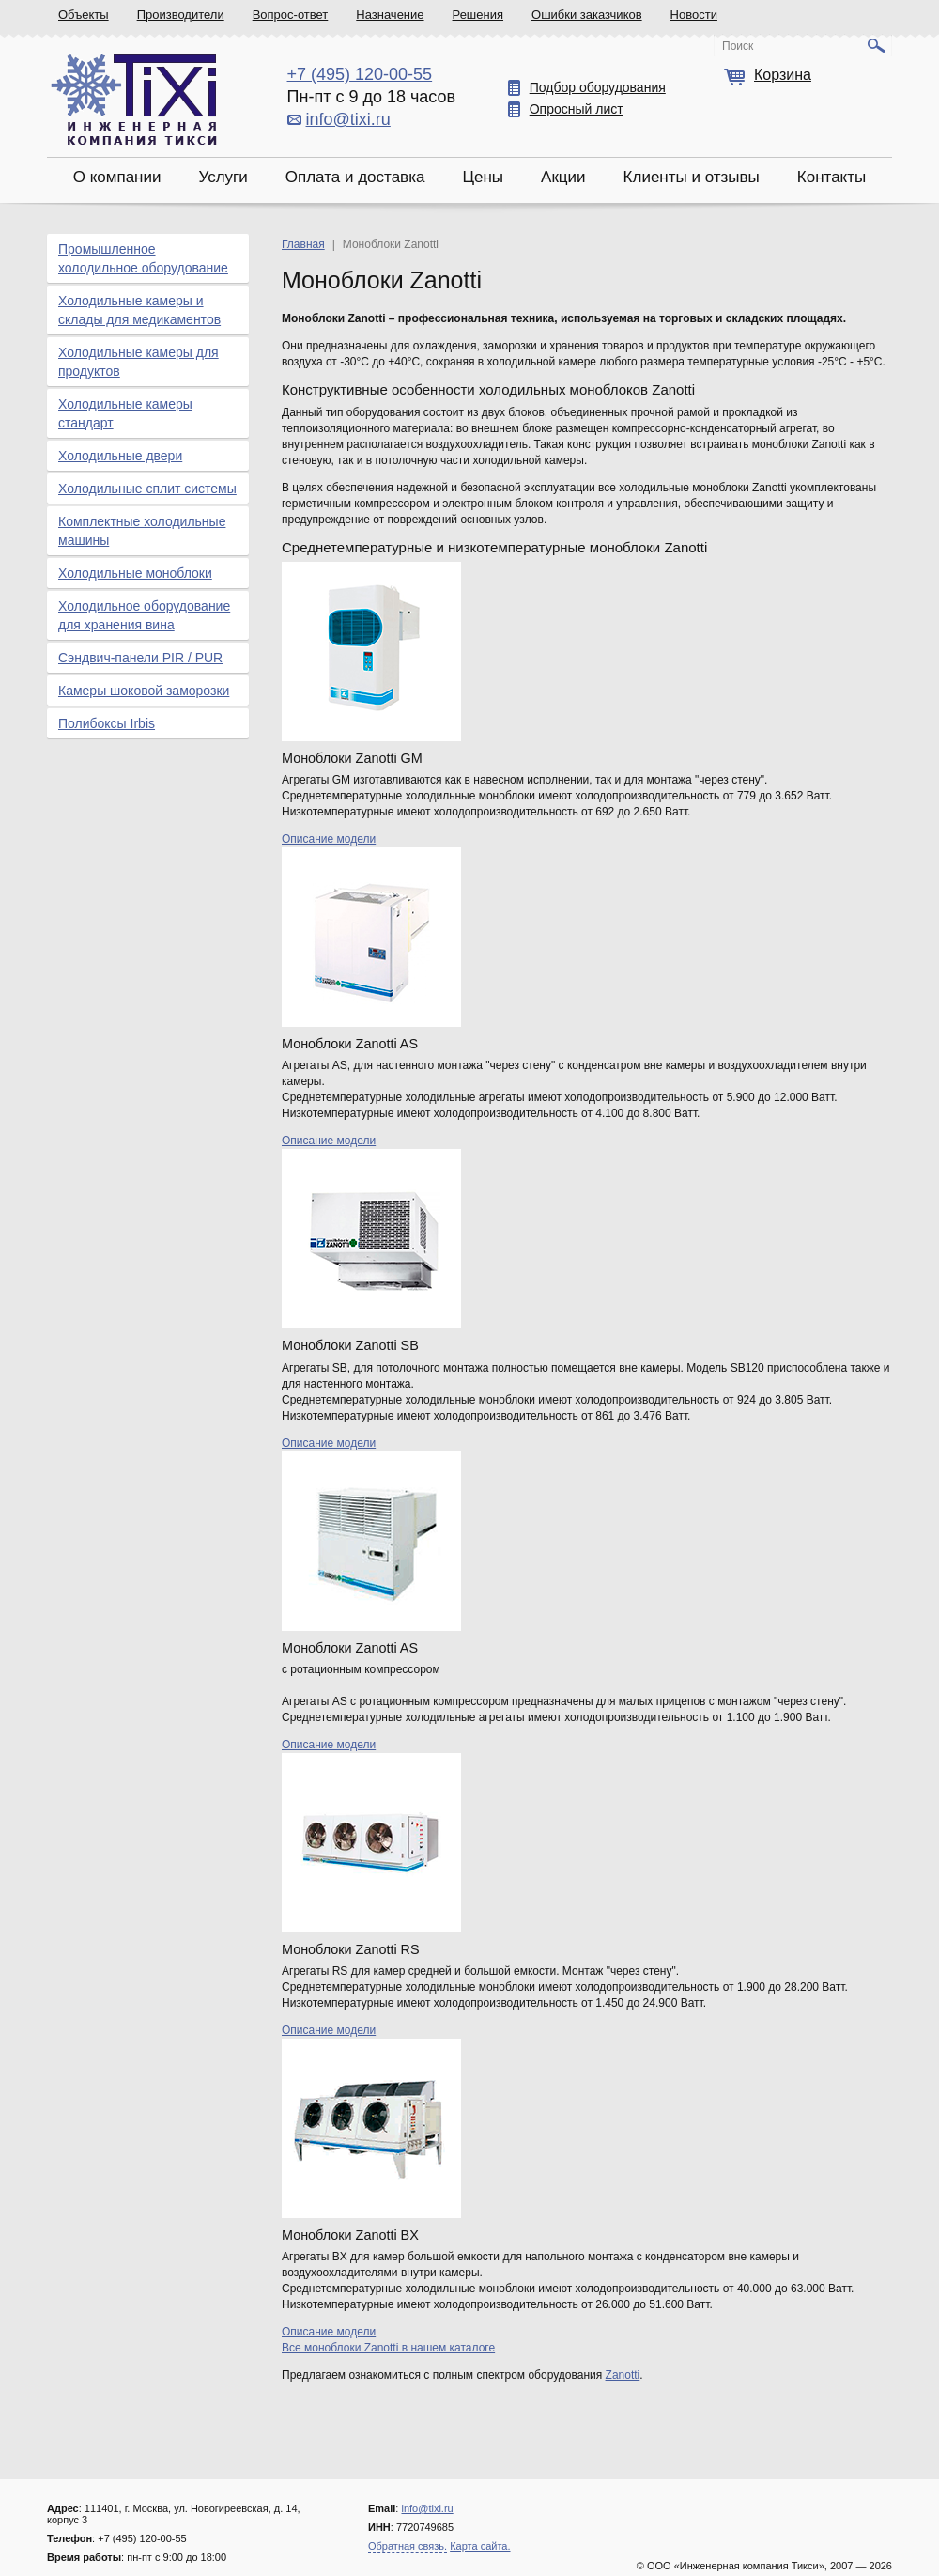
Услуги (222, 177)
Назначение (389, 15)
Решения (478, 15)
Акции (563, 177)
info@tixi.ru (348, 119)
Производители (180, 15)
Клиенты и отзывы (691, 177)
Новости (693, 15)
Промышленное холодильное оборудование (143, 258)
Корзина (782, 75)
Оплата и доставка (355, 177)
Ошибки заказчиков (586, 15)
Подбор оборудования (598, 87)
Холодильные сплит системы (147, 488)
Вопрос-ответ (291, 15)
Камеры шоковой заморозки (143, 690)
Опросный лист (576, 108)
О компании (117, 177)
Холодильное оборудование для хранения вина (144, 615)
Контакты (831, 177)
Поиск (737, 46)
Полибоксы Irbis (106, 723)
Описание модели (329, 839)
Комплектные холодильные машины (141, 531)
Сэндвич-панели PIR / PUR (140, 657)
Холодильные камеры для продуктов (138, 362)
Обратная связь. (407, 2546)
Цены (482, 177)
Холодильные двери (120, 455)
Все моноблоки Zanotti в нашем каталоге (388, 2347)
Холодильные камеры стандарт (125, 413)
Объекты (83, 15)
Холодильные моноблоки (135, 573)
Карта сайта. (480, 2546)
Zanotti (623, 2375)
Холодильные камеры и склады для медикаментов (139, 310)
